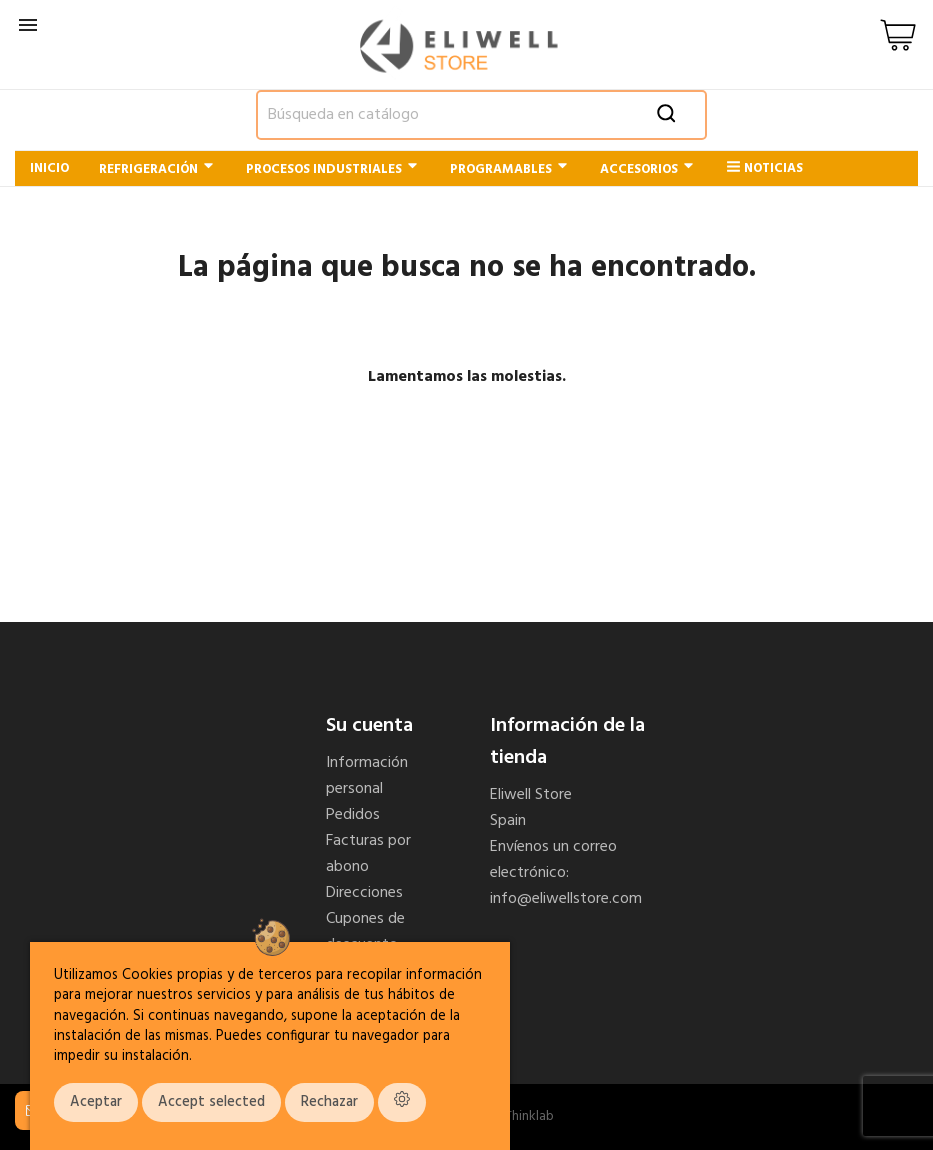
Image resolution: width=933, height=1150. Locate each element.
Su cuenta (369, 726)
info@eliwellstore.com (566, 899)
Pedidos (353, 815)
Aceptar (96, 1102)
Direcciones (364, 893)
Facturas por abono (368, 854)
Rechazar (329, 1102)
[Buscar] (482, 115)
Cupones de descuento (365, 932)
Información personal (367, 776)
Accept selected (211, 1102)
